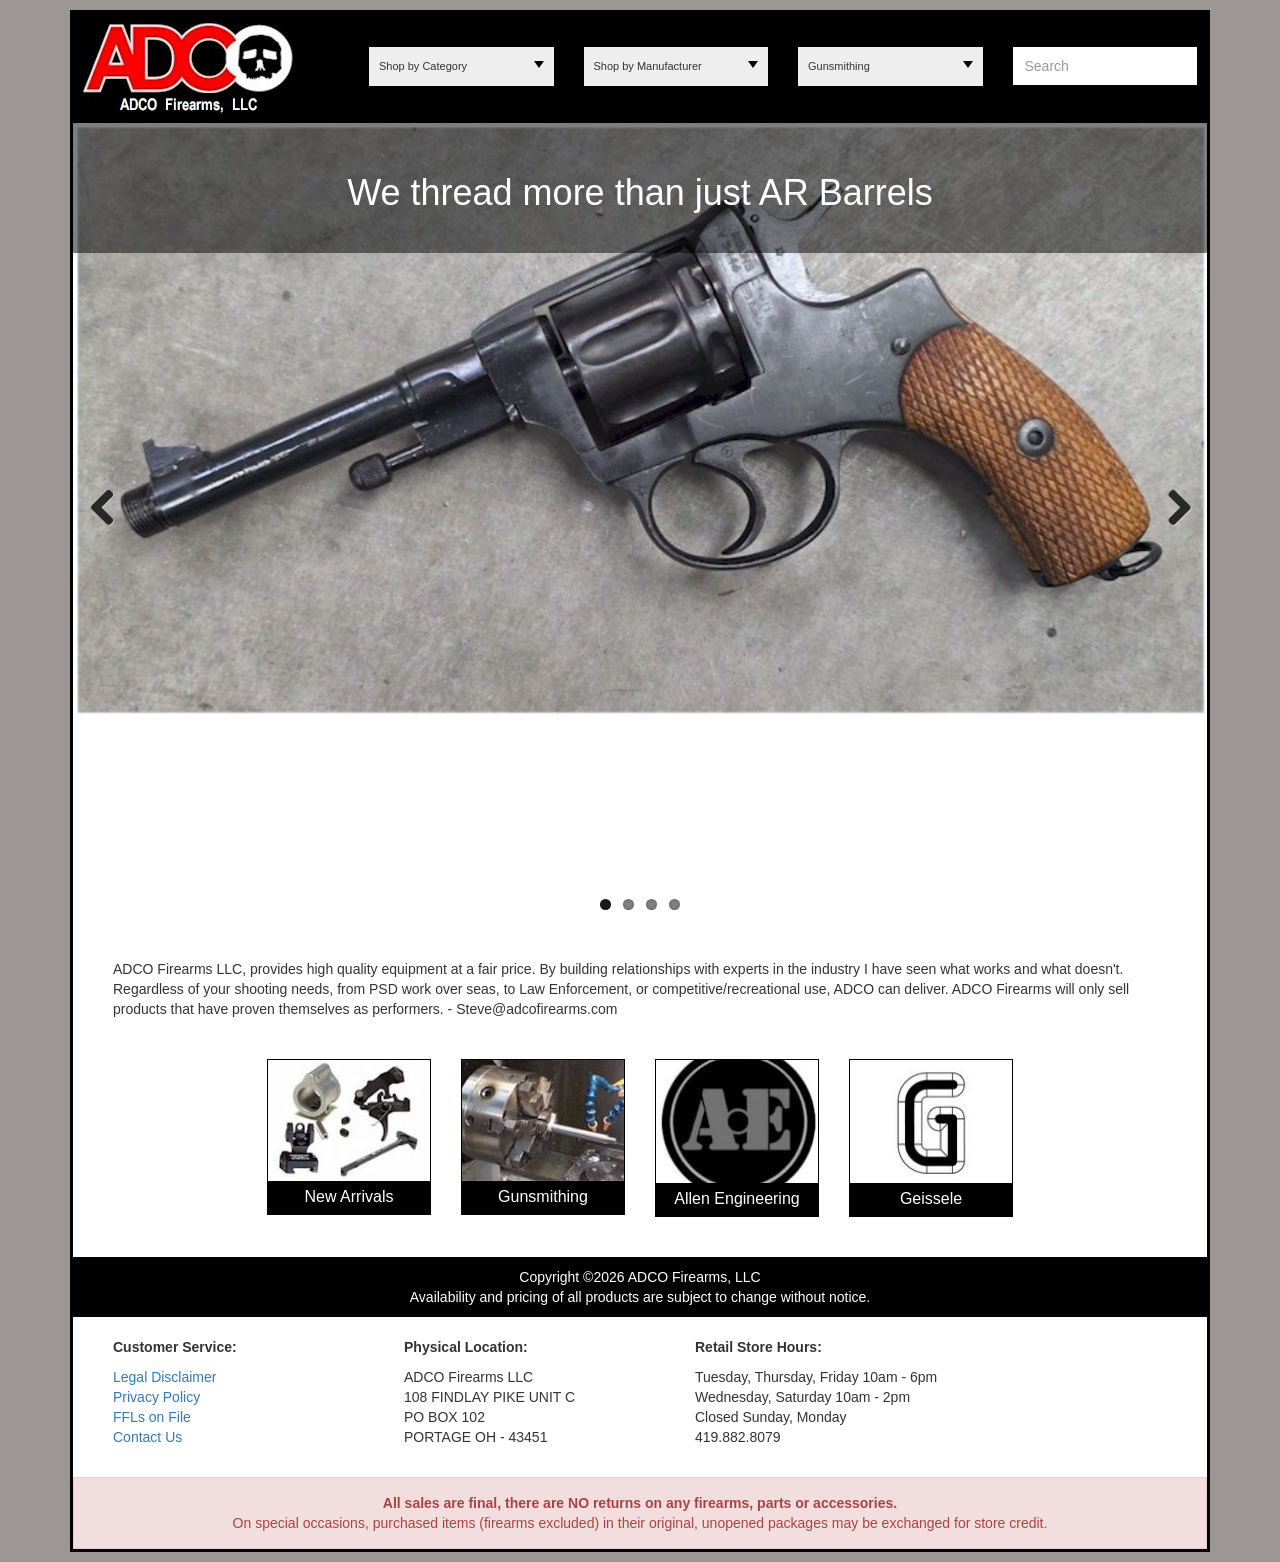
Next (1172, 506)
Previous (103, 506)
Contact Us (147, 1437)
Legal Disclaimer (164, 1377)
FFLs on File (152, 1417)
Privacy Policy (156, 1397)
